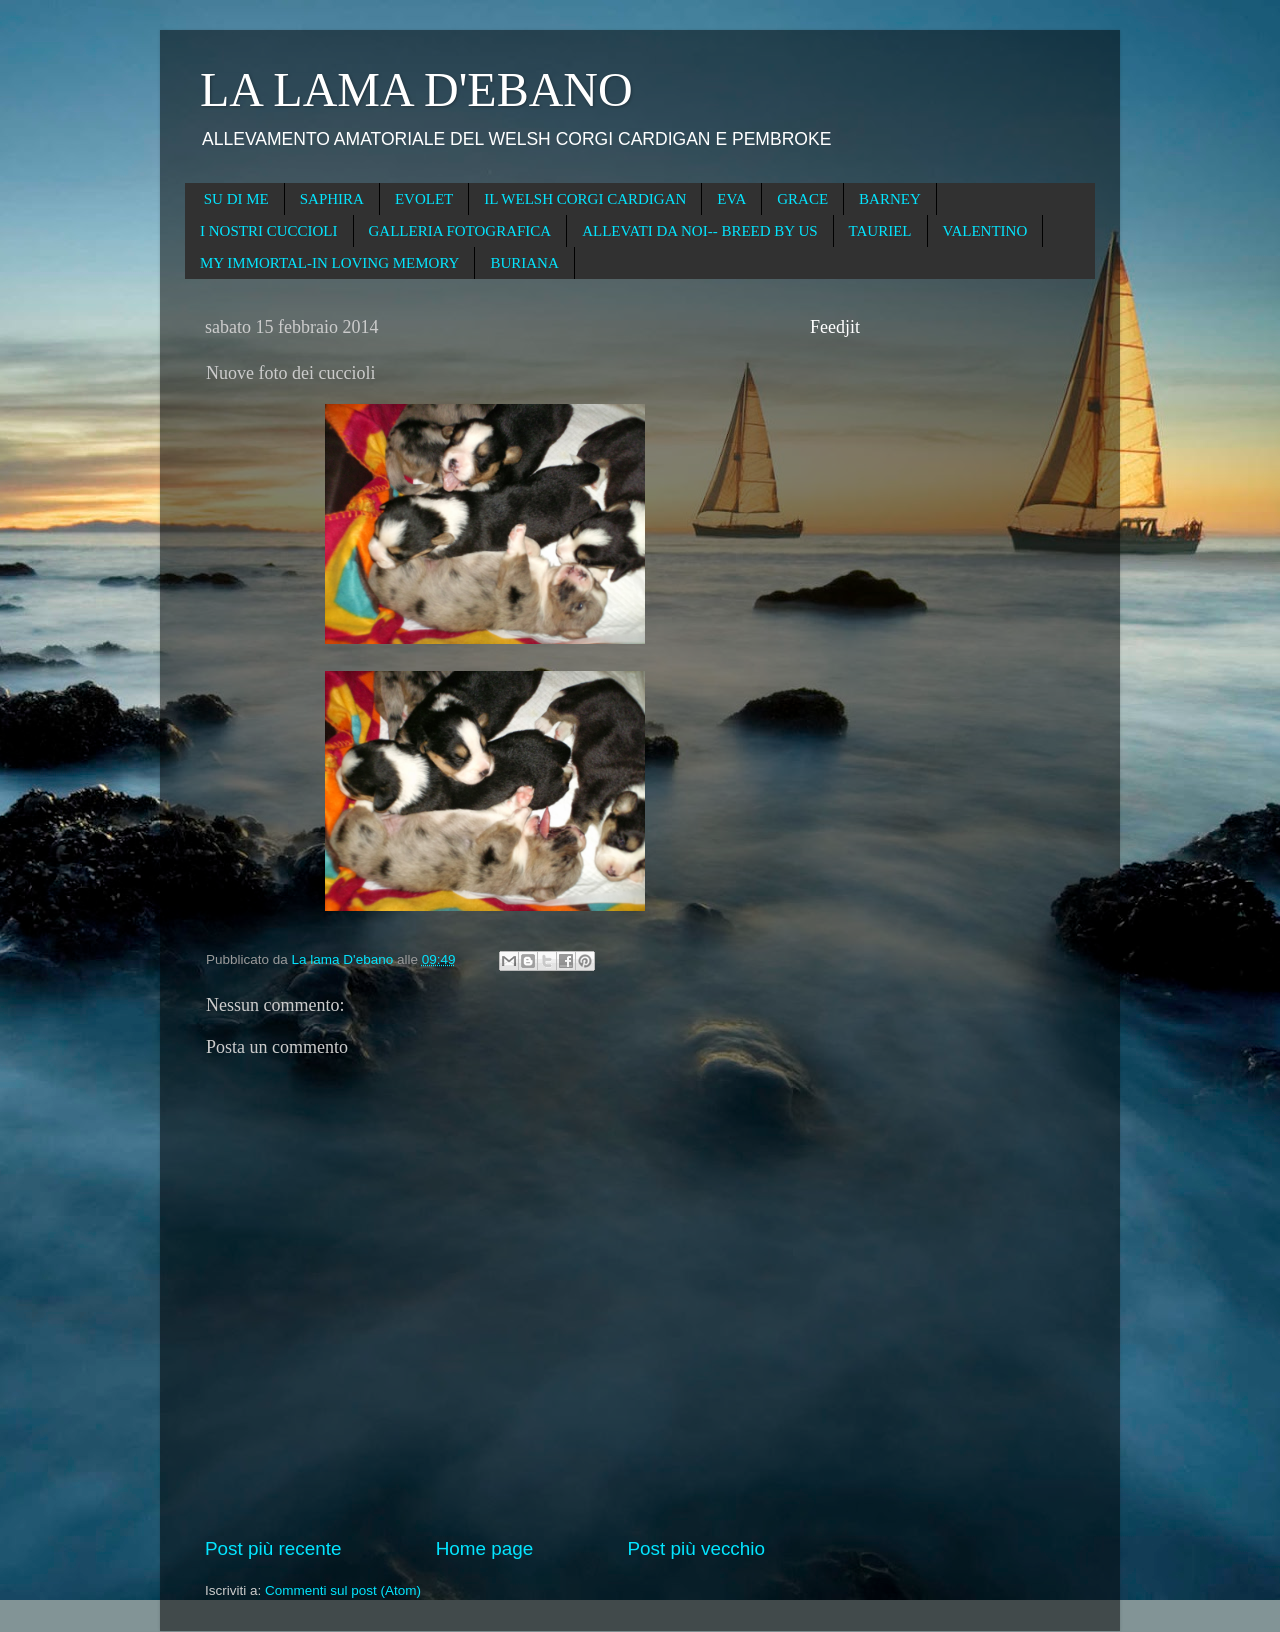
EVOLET (424, 199)
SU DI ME (236, 199)
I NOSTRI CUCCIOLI (269, 231)
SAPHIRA (332, 199)
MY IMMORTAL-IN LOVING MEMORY (329, 263)
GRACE (802, 199)
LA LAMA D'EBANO (416, 89)
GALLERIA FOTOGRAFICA (460, 231)
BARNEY (890, 199)
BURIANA (524, 263)
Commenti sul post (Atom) (343, 1590)
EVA (731, 199)
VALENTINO (985, 231)
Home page (485, 1548)
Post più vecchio (696, 1548)
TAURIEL (880, 231)
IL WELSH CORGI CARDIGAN (585, 199)
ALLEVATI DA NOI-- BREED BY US (699, 231)
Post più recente (273, 1548)
